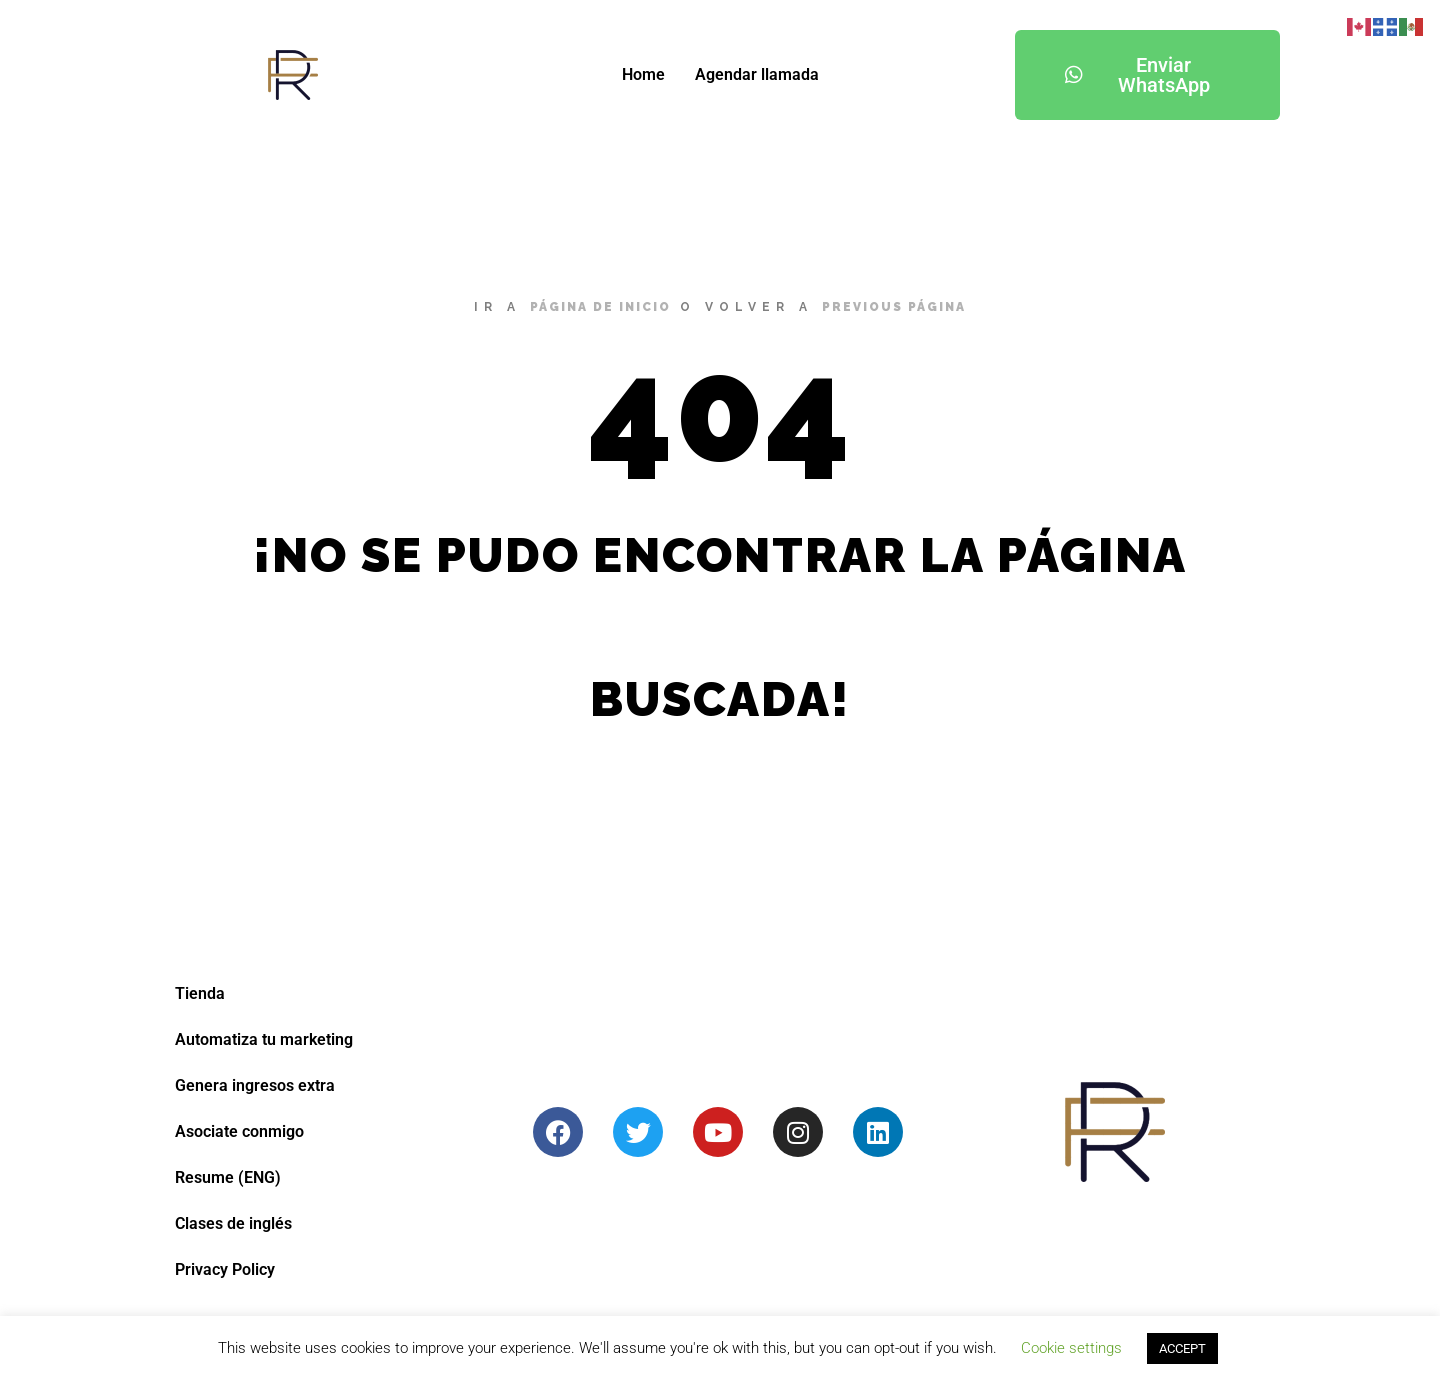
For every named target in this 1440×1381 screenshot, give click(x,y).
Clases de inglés (233, 1223)
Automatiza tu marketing (264, 1039)
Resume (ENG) (228, 1177)
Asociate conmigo (239, 1131)
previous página (894, 307)
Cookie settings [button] (1071, 1348)
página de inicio (600, 307)
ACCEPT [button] (1182, 1348)
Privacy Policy (225, 1269)
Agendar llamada (757, 74)
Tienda (200, 993)
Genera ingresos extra (255, 1085)
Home (643, 74)
